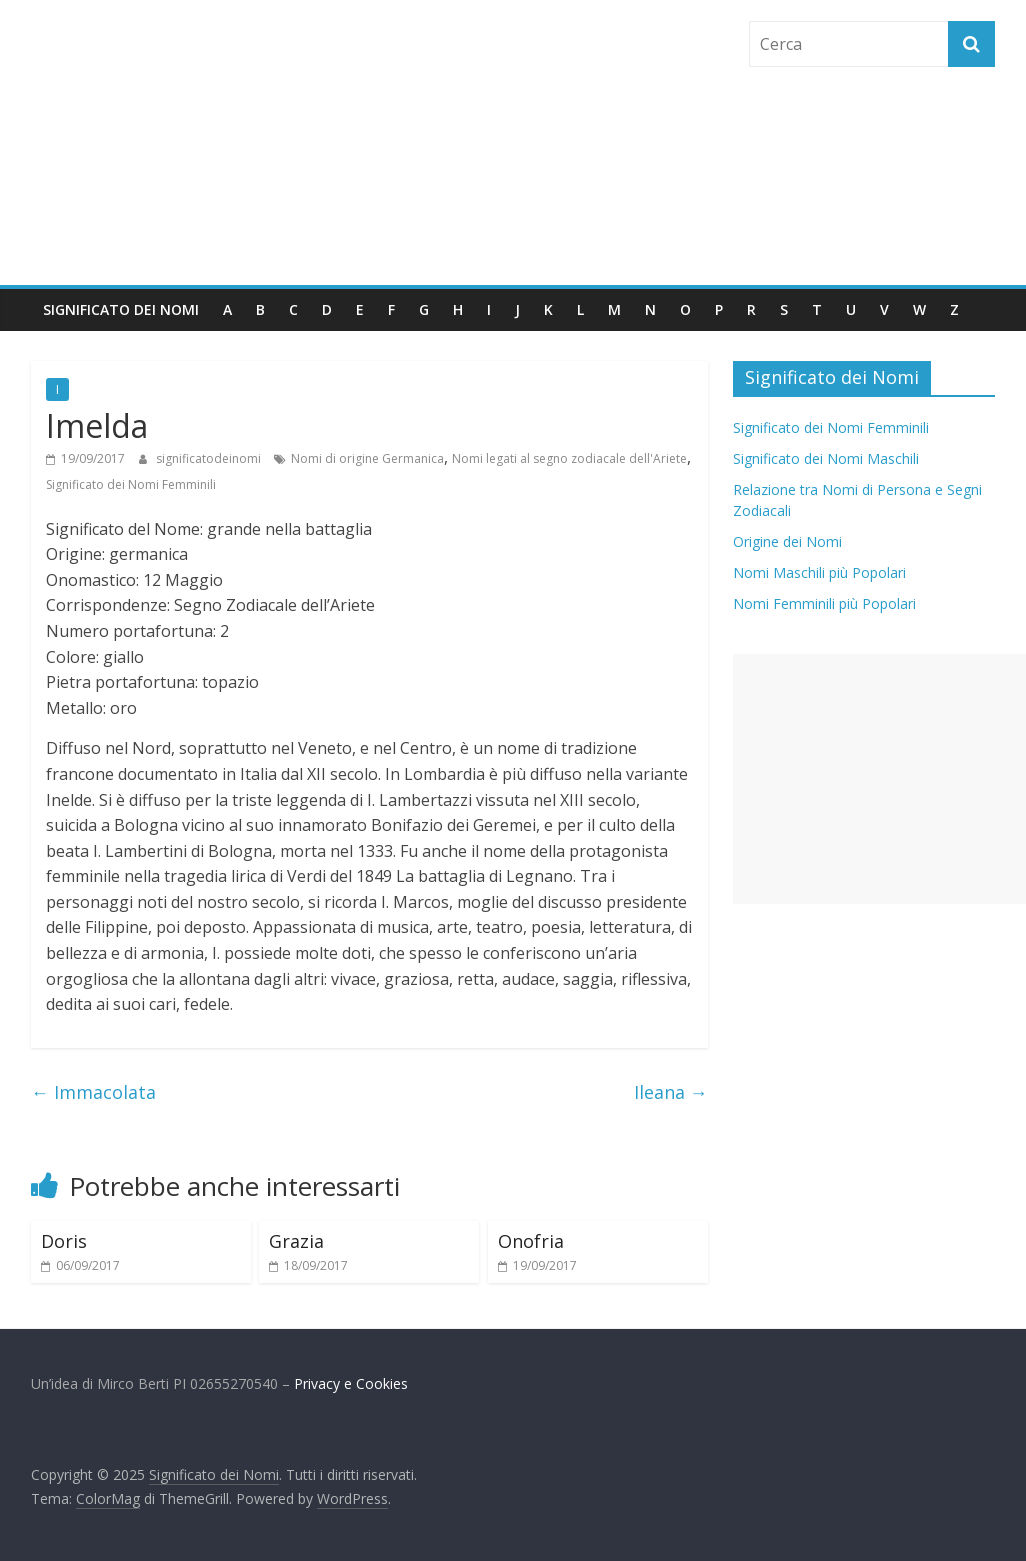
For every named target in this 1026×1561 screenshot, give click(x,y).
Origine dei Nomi (787, 541)
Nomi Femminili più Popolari (824, 603)
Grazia (296, 1241)
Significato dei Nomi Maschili (826, 458)
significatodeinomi (210, 458)
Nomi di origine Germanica (367, 458)
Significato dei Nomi (121, 309)
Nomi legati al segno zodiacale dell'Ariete (569, 458)
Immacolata (93, 1092)
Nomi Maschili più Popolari (819, 572)
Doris (64, 1241)
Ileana (671, 1092)
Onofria (531, 1241)
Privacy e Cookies (351, 1383)
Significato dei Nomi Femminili (131, 484)
